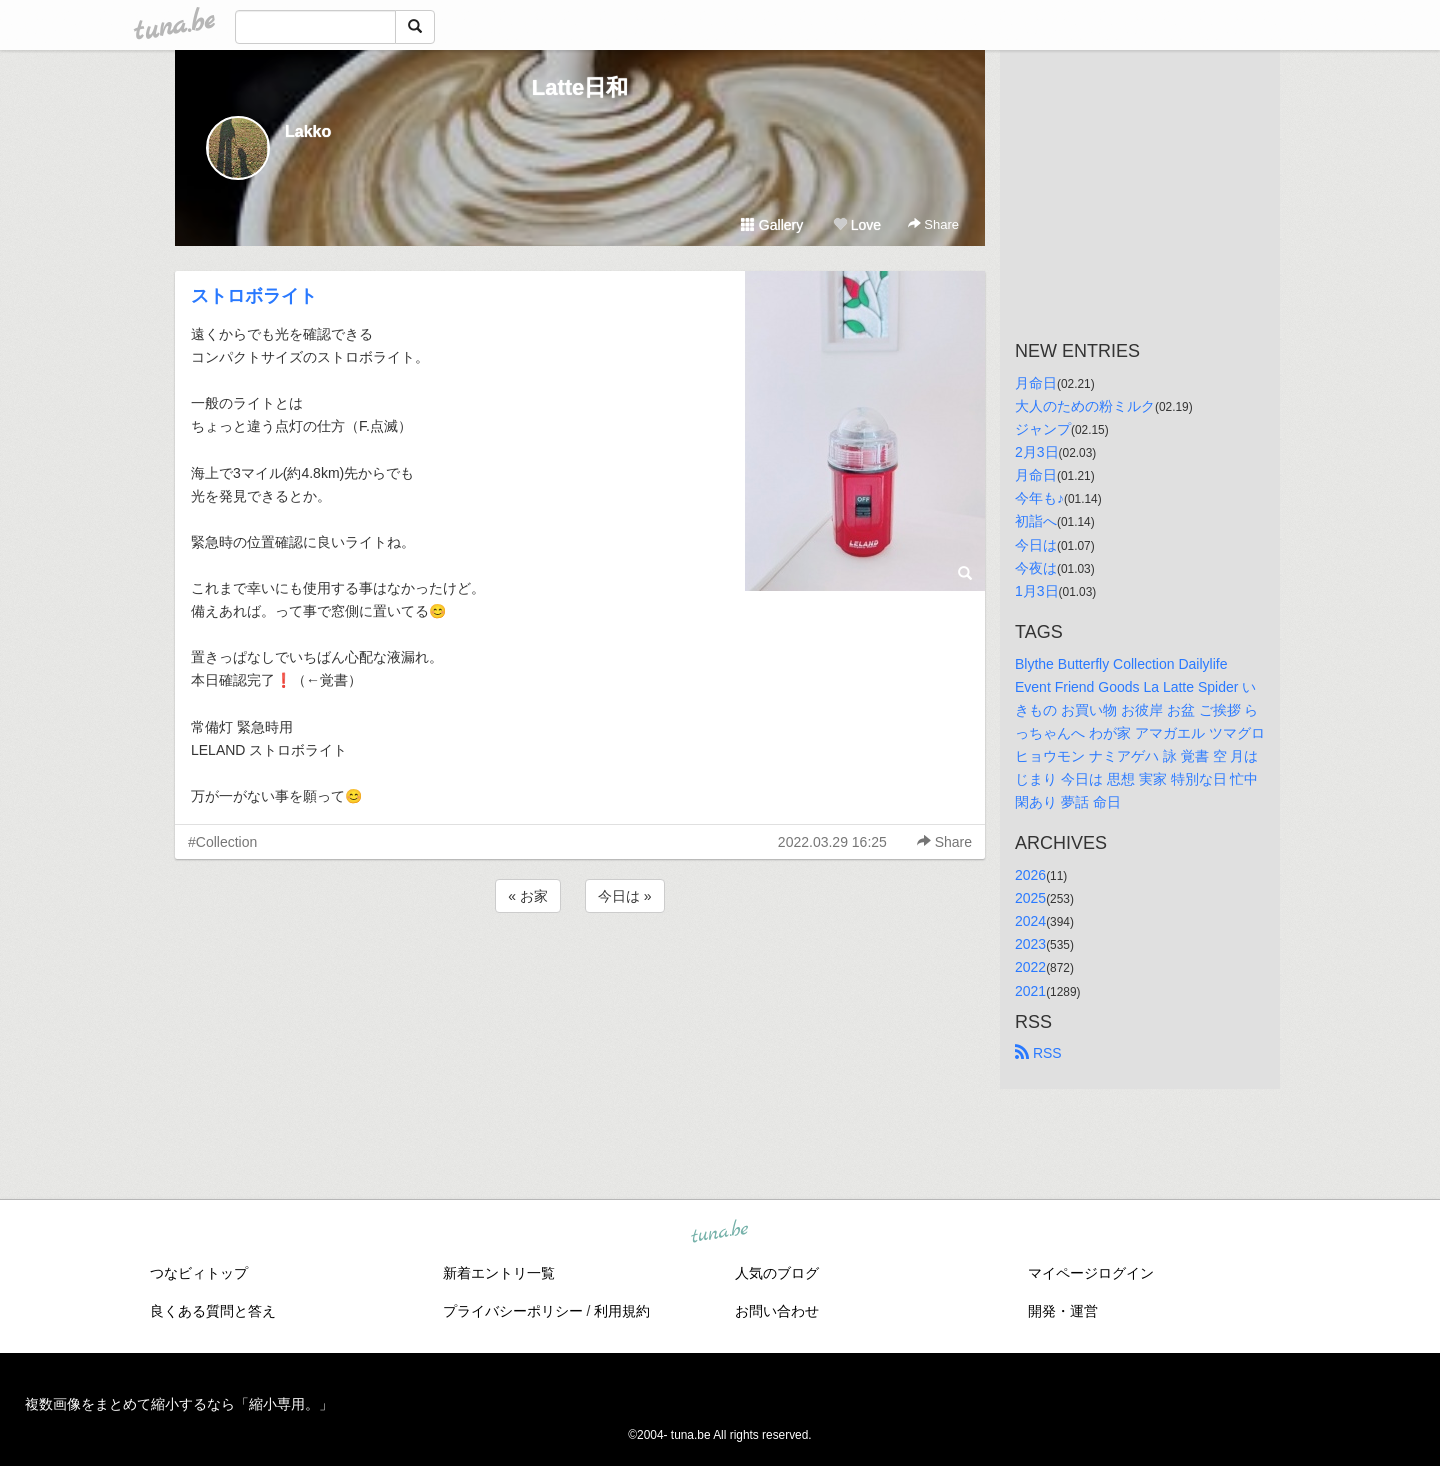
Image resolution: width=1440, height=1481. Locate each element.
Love (857, 225)
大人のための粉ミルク (1085, 406)
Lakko (308, 131)
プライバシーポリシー (513, 1311)
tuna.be (719, 1233)
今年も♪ (1039, 498)
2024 (1030, 921)
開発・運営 (1063, 1311)
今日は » (625, 896)
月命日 (1036, 383)
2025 (1030, 898)
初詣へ (1036, 521)
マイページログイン (1091, 1273)
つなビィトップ (199, 1273)
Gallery (772, 225)
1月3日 (1037, 591)
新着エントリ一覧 (499, 1273)
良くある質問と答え (213, 1311)
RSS (1038, 1053)
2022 (1030, 967)
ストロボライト (254, 296)
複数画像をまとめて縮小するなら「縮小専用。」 (179, 1404)
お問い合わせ (777, 1311)
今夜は (1036, 568)
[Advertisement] (580, 971)
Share (933, 224)
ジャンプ (1043, 429)
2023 (1030, 944)
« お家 (528, 896)
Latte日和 (580, 87)
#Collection (222, 842)
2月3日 (1037, 452)
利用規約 (622, 1311)
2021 (1030, 991)
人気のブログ (777, 1273)
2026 (1030, 875)
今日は (1036, 545)
